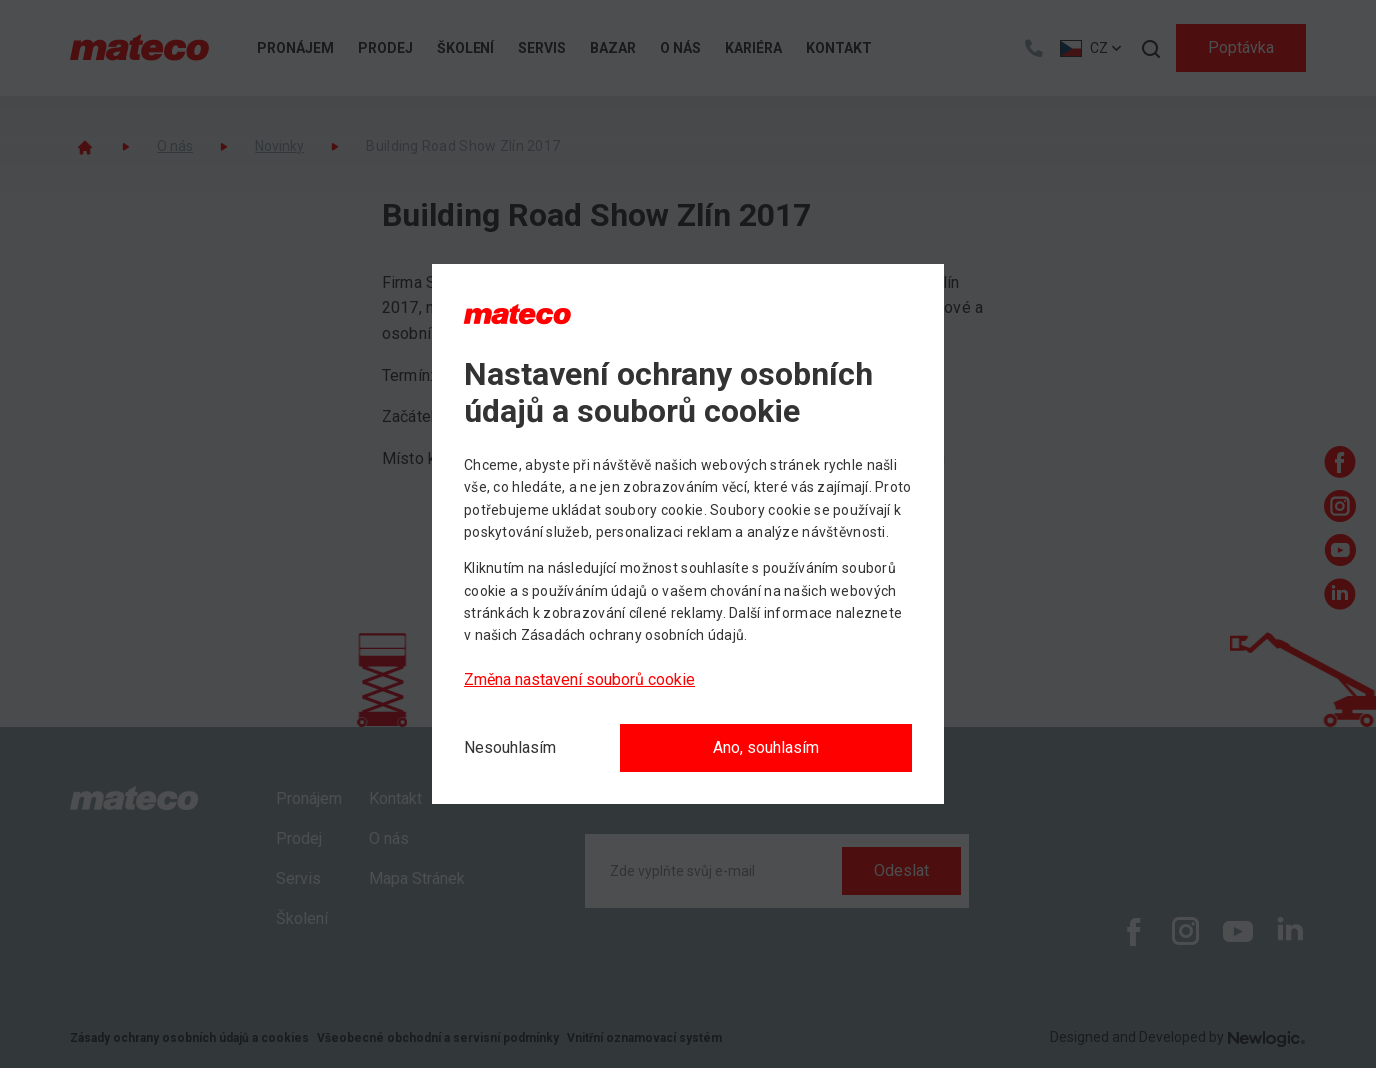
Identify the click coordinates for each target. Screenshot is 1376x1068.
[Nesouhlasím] (510, 748)
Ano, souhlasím (766, 747)
